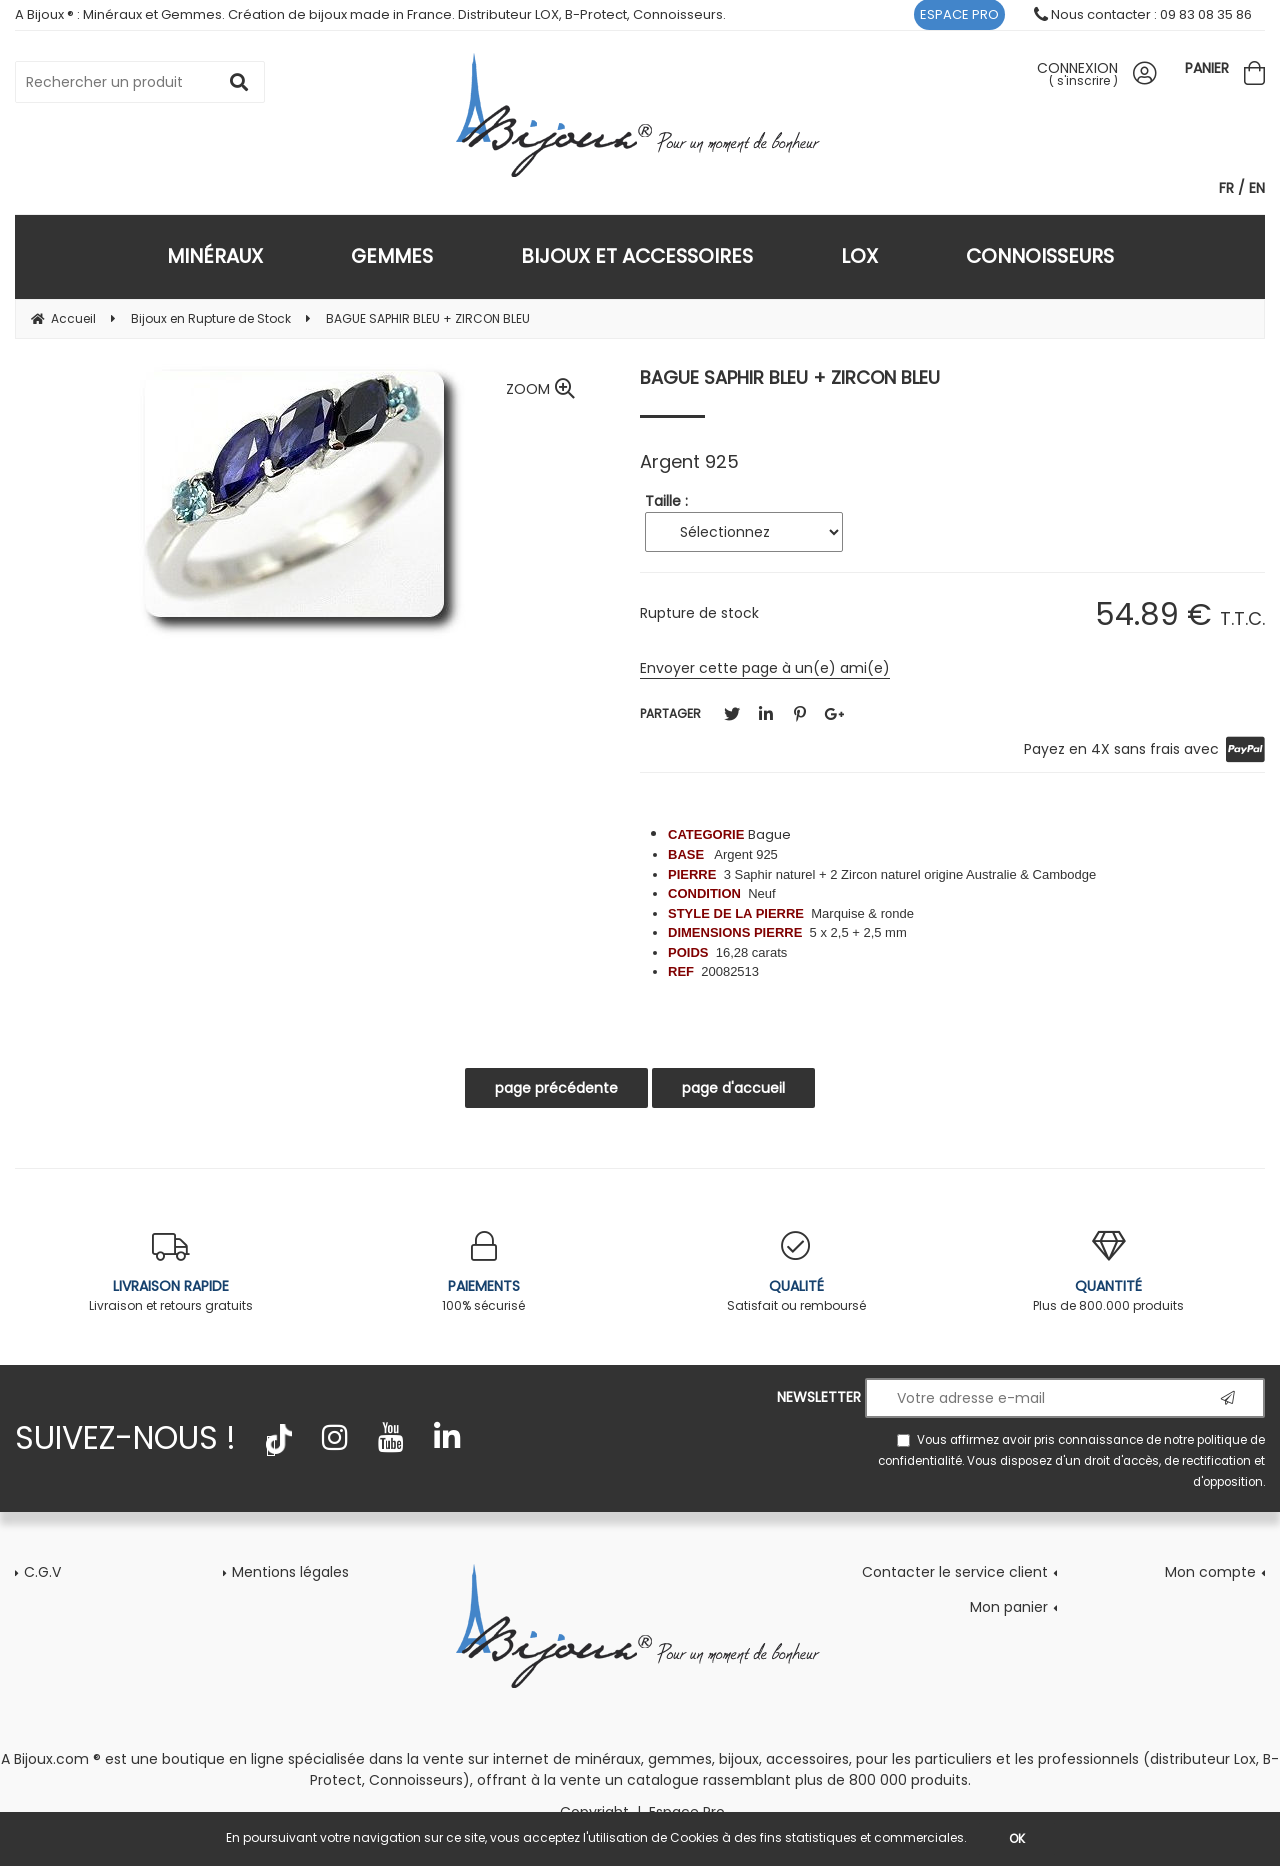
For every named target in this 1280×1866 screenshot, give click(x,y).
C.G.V (42, 1572)
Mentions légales (290, 1572)
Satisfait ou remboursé (796, 1272)
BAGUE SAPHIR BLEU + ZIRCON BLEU (790, 377)
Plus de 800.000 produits (1109, 1272)
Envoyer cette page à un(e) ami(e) (765, 668)
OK (1017, 1838)
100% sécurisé (484, 1272)
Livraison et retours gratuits (171, 1272)
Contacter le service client (955, 1572)
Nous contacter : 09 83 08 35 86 (1143, 14)
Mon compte (1210, 1572)
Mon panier (1009, 1607)
